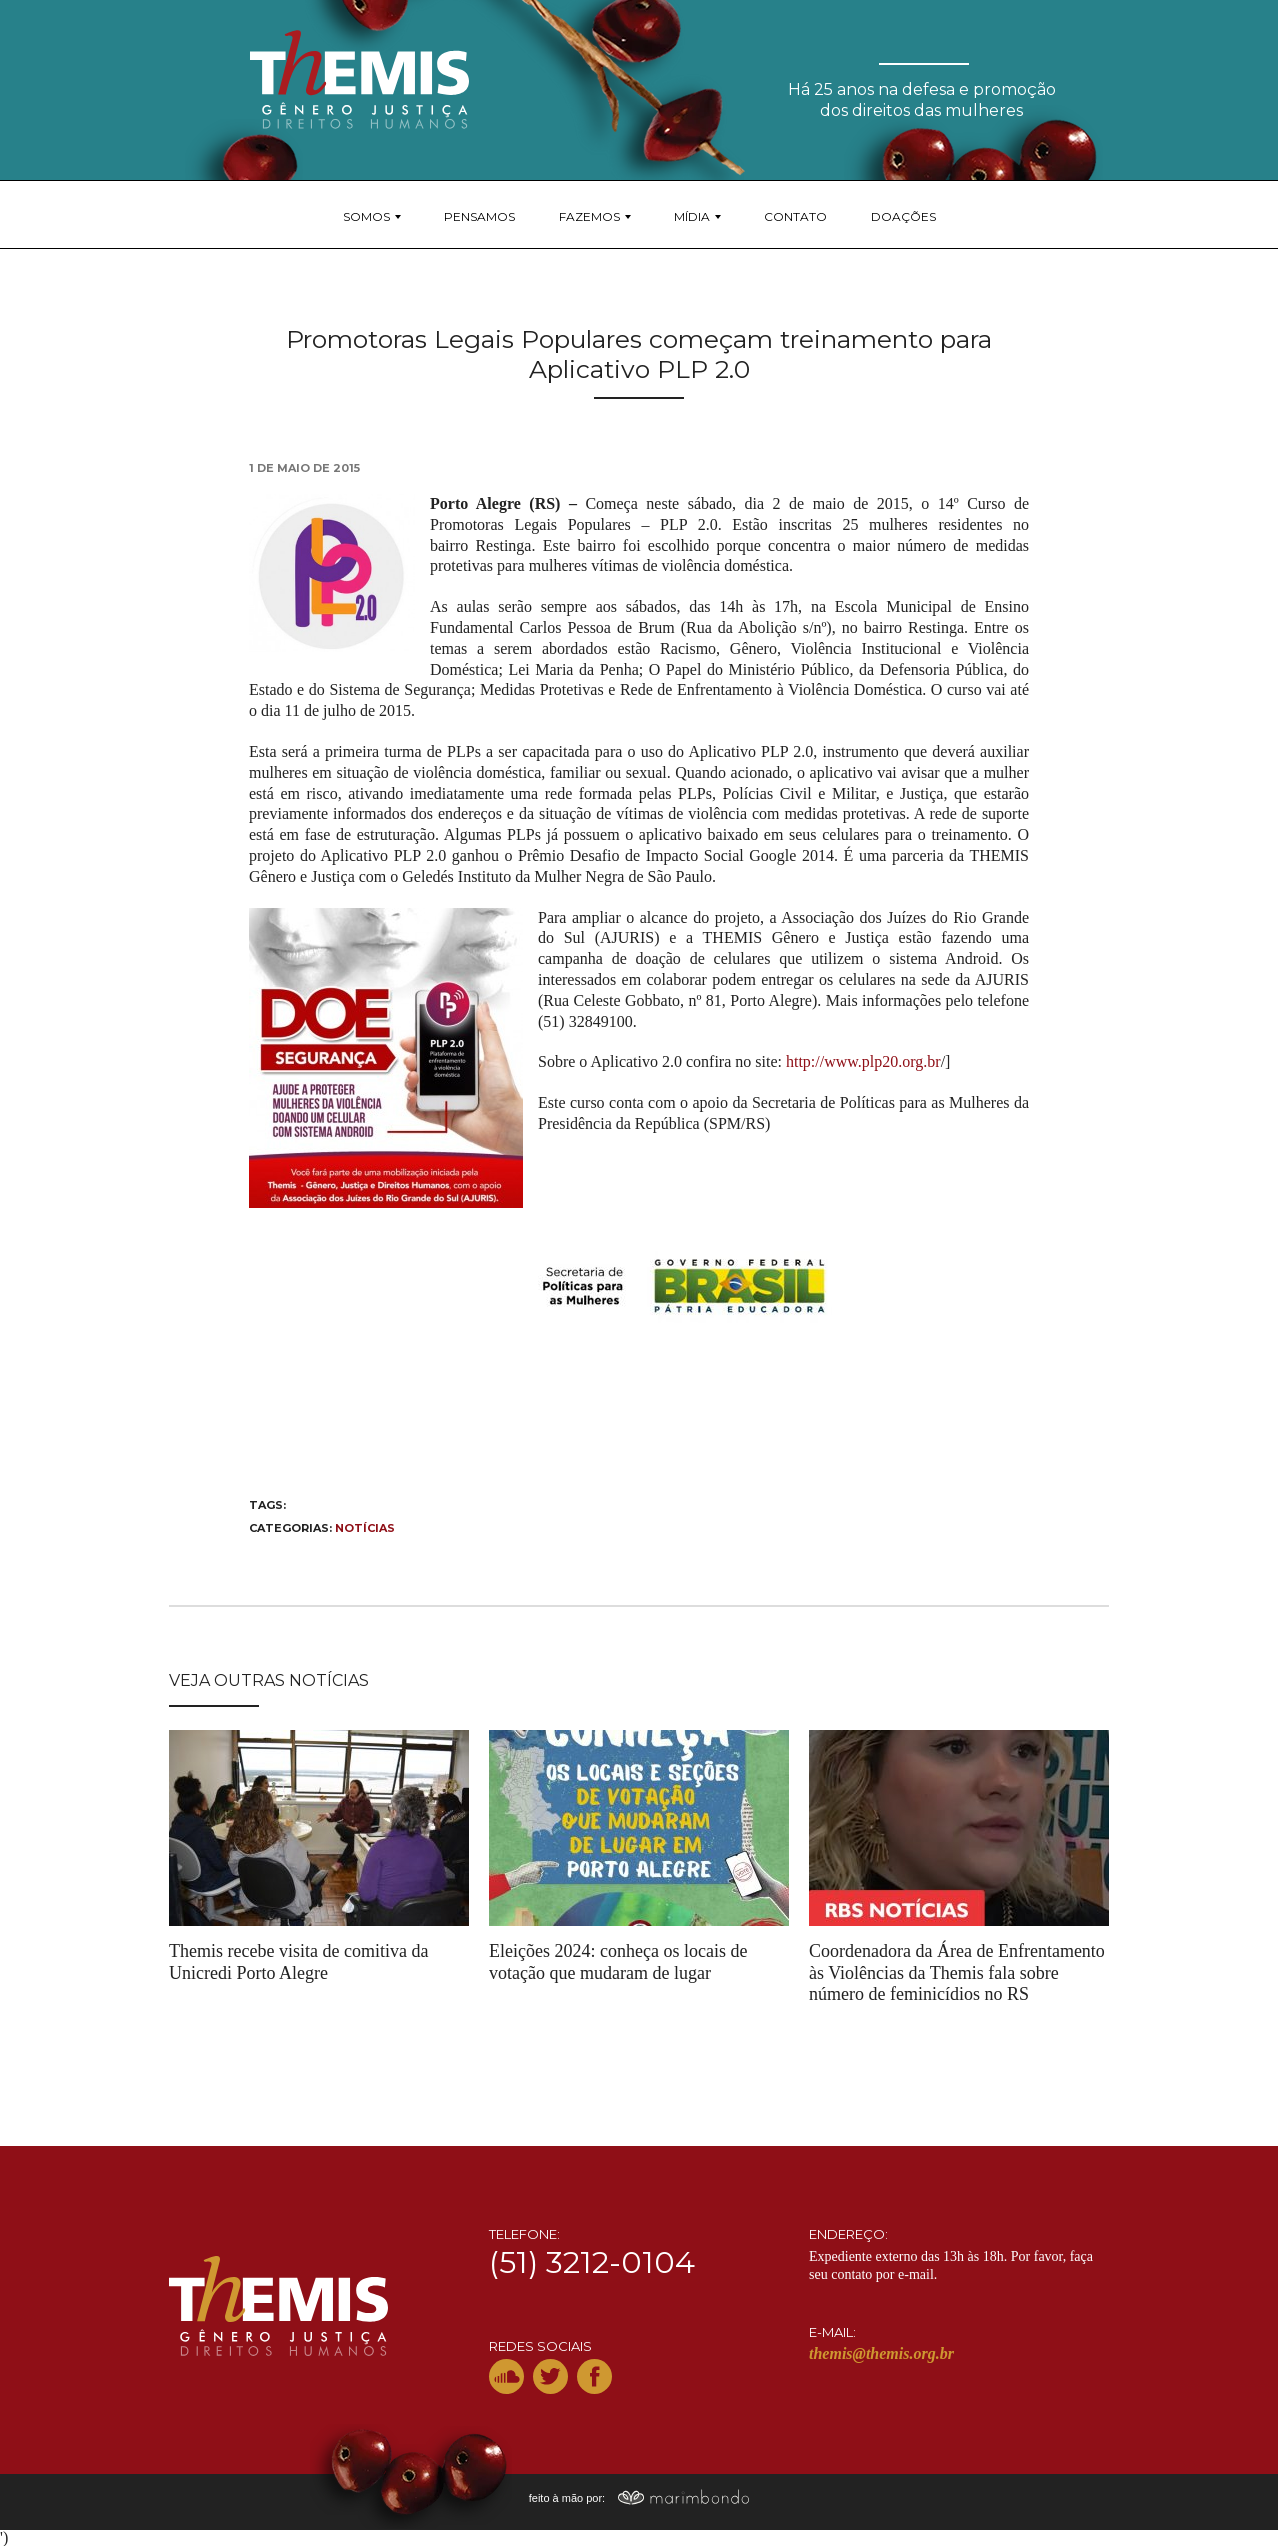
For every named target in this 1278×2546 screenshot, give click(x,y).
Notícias (365, 1528)
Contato (795, 216)
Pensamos (479, 216)
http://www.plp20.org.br (863, 1061)
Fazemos (589, 216)
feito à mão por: (639, 2498)
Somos (366, 216)
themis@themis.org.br (881, 2353)
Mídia (692, 216)
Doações (903, 216)
